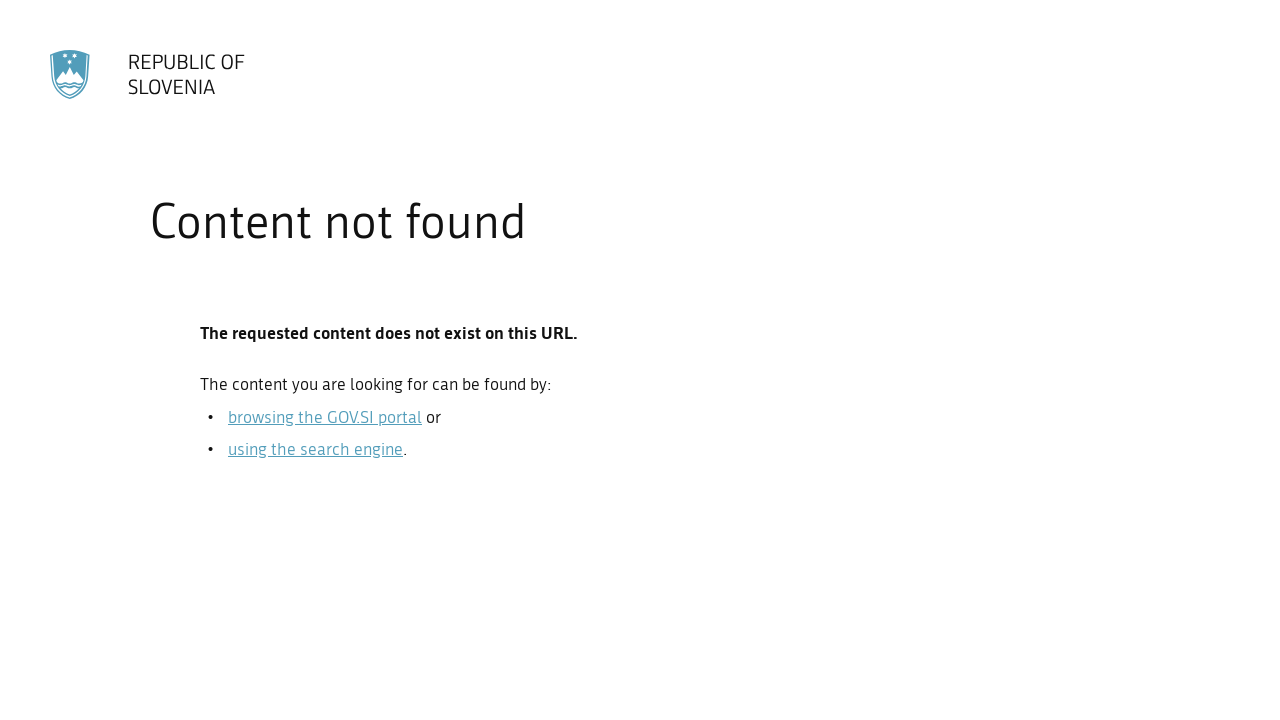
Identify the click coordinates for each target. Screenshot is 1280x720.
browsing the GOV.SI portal (325, 417)
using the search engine (315, 449)
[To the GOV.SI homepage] (149, 74)
